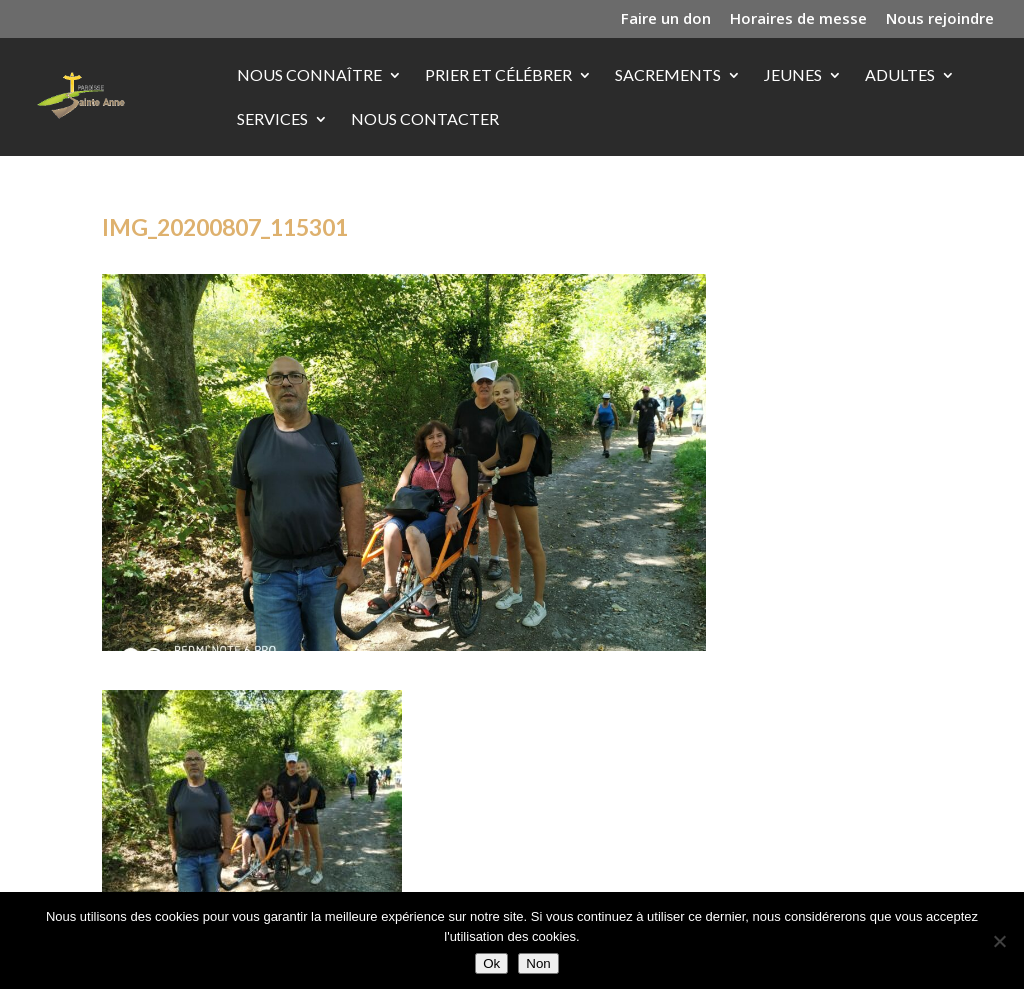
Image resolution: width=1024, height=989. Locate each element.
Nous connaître (309, 76)
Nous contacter (425, 120)
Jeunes (793, 76)
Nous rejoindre (940, 19)
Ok (491, 963)
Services (272, 120)
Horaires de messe (798, 19)
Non (538, 963)
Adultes (900, 76)
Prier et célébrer (498, 76)
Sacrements (668, 76)
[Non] (999, 941)
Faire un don (666, 19)
